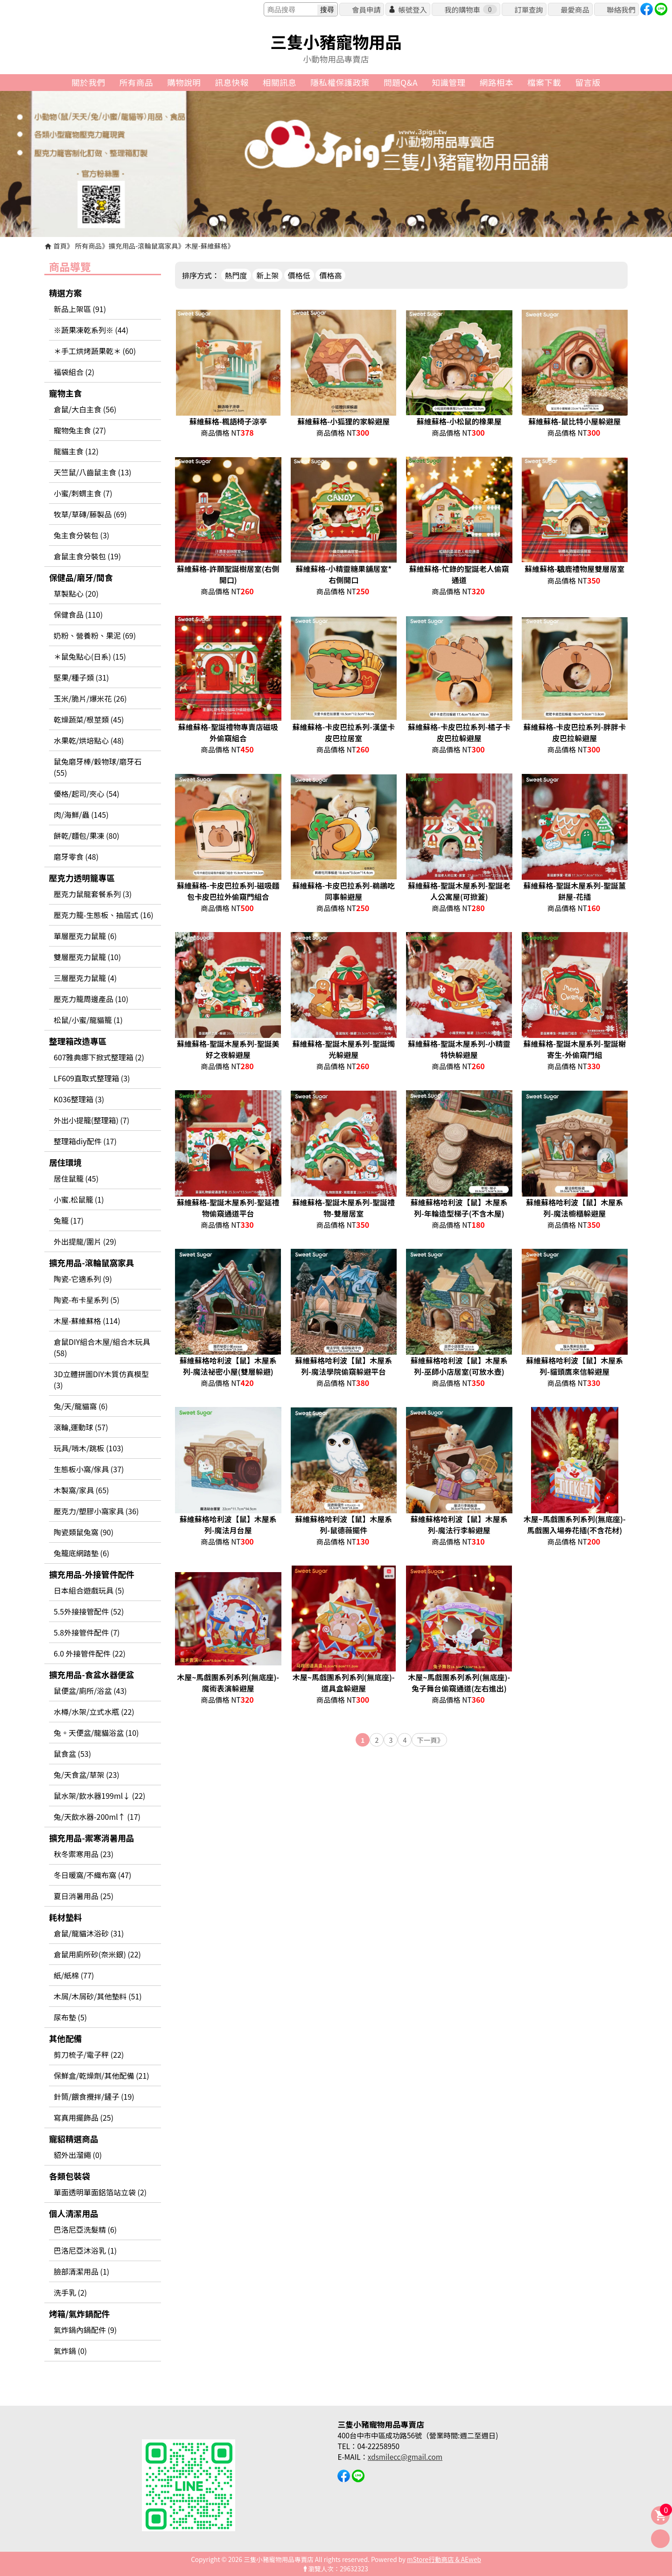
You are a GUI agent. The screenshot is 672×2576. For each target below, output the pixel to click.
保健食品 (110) (78, 614)
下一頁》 (430, 1740)
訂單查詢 (528, 9)
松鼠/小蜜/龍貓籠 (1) (88, 1019)
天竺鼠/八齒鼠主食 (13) (92, 472)
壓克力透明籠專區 (82, 878)
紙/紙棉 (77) (74, 1975)
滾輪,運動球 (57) (81, 1427)
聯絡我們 (621, 9)
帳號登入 (412, 9)
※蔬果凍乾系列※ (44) (91, 329)
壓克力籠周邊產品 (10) (91, 998)
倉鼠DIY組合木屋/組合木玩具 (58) (102, 1347)
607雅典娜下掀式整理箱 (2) (99, 1057)
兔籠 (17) (69, 1220)
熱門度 (236, 275)
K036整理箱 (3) (79, 1099)
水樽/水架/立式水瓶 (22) (94, 1711)
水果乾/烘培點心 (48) (89, 740)
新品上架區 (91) (80, 308)
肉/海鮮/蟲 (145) (81, 814)
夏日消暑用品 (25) (83, 1895)
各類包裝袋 (69, 2176)
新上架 (267, 275)
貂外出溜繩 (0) (78, 2154)
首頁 (60, 246)
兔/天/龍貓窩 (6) (81, 1406)
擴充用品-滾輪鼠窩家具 (143, 246)
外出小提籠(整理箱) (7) (91, 1120)
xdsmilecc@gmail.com (405, 2456)
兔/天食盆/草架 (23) (86, 1774)
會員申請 (366, 9)
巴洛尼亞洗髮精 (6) (85, 2229)
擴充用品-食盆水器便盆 (91, 1674)
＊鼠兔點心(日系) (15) (90, 656)
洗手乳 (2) (70, 2292)
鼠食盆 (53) (72, 1753)
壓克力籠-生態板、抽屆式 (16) (104, 914)
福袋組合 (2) (74, 371)
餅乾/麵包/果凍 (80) (86, 835)
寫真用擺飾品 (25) (83, 2117)
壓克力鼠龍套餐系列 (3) (93, 893)
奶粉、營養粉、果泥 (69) (95, 635)
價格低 (299, 275)
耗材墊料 (65, 1917)
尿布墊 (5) (70, 2017)
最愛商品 (574, 9)
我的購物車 (470, 9)
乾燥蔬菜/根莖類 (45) (89, 719)
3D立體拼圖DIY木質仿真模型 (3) (101, 1379)
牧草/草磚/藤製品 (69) (90, 514)
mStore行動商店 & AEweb (444, 2559)
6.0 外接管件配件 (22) (90, 1653)
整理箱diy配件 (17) (85, 1141)
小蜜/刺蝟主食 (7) (83, 493)
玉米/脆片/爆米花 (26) (90, 698)
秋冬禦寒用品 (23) (83, 1853)
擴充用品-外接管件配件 (91, 1574)
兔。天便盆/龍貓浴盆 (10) (96, 1732)
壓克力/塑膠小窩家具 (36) (96, 1511)
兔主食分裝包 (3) (81, 535)
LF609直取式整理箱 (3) (92, 1078)
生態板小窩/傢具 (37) (89, 1469)
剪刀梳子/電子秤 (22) (89, 2054)
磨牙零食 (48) (76, 856)
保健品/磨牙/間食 (81, 577)
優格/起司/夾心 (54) (86, 793)
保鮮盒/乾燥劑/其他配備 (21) (101, 2075)
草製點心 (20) (76, 593)
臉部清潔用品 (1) (81, 2271)
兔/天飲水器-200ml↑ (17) (97, 1816)
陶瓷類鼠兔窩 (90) (83, 1532)
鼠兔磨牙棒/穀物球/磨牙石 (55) (98, 767)
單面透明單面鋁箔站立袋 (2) (100, 2192)
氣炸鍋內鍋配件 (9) (85, 2329)
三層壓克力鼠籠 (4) (85, 977)
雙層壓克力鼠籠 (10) (87, 956)
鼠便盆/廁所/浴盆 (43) (90, 1690)
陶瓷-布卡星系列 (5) (86, 1299)
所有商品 (88, 246)
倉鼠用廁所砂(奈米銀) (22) (97, 1954)
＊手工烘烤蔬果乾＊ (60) (95, 350)
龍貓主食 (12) (76, 451)
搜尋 (327, 10)
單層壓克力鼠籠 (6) (85, 935)
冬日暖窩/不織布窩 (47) (92, 1874)
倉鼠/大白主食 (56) (85, 409)
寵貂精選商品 (73, 2138)
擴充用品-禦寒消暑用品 (91, 1838)
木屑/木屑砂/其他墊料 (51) (98, 1996)
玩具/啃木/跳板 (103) (89, 1448)
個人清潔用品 (73, 2213)
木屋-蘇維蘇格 (206, 246)
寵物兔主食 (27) (80, 430)
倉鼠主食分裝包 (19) (87, 556)
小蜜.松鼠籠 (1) (79, 1199)
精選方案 (65, 293)
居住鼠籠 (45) (76, 1178)
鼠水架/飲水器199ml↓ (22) (99, 1795)
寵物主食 (65, 393)
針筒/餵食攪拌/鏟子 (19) (94, 2096)
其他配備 (65, 2038)
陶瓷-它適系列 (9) (83, 1278)
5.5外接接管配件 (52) (89, 1611)
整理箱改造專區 (77, 1041)
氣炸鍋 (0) (70, 2350)
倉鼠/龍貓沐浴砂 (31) (89, 1933)
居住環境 (65, 1162)
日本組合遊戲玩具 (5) (89, 1590)
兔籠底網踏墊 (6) (81, 1553)
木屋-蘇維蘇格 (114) (87, 1320)
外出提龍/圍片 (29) (85, 1241)
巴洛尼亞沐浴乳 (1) (85, 2250)
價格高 (330, 275)
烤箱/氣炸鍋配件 (79, 2313)
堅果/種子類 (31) (81, 677)
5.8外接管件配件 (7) (87, 1632)
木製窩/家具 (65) (81, 1490)
